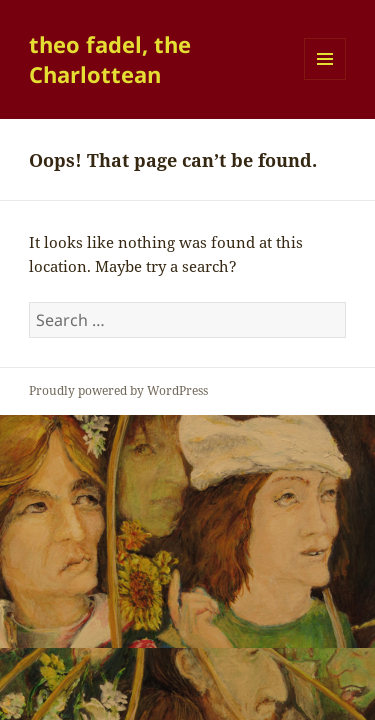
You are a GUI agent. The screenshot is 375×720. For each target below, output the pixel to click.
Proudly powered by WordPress (118, 390)
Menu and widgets (325, 79)
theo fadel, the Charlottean (110, 59)
